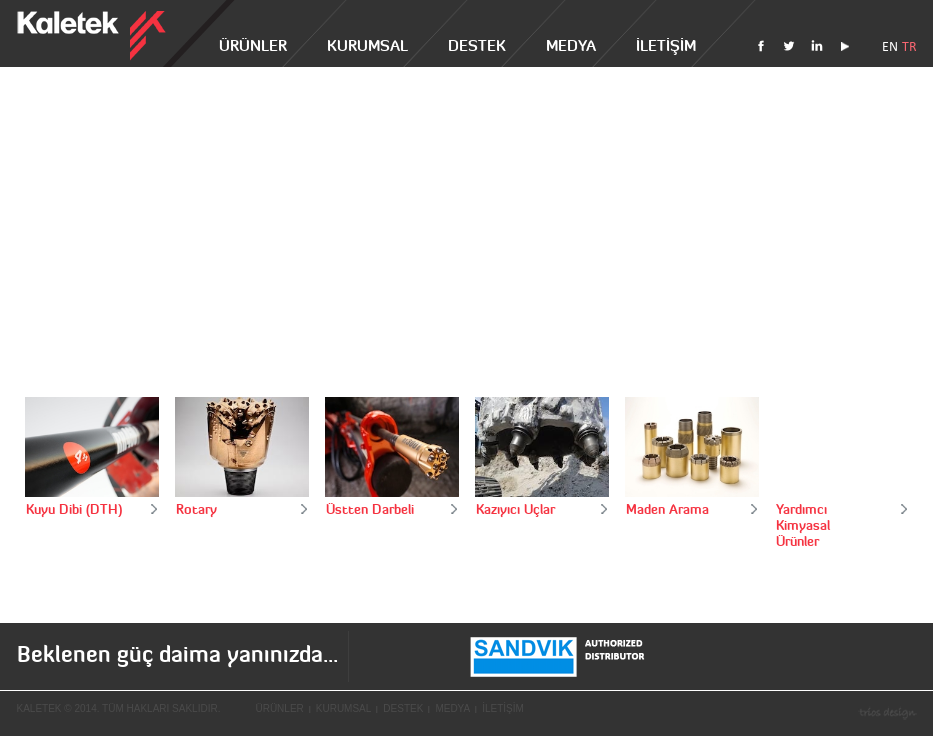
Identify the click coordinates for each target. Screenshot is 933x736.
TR (909, 46)
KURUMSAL (367, 45)
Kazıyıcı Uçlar (515, 509)
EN (890, 46)
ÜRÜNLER (253, 45)
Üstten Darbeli (370, 509)
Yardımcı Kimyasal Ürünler (803, 525)
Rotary (196, 509)
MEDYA (571, 45)
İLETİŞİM (666, 45)
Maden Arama (667, 509)
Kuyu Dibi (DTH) (74, 509)
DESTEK (477, 45)
